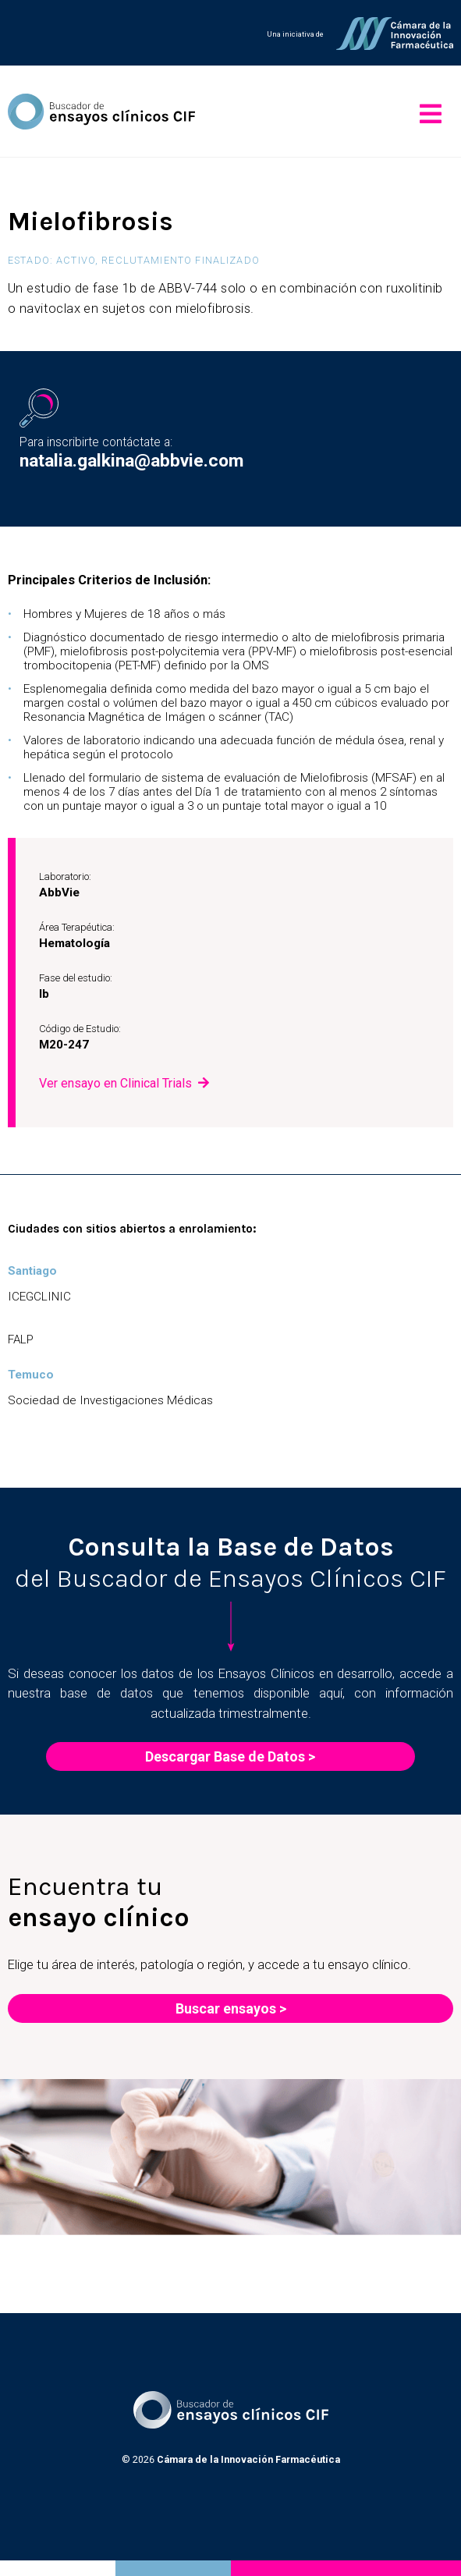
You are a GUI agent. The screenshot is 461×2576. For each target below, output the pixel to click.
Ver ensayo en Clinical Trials (115, 1083)
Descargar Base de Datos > (230, 1756)
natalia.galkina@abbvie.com (131, 460)
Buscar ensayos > (231, 2008)
